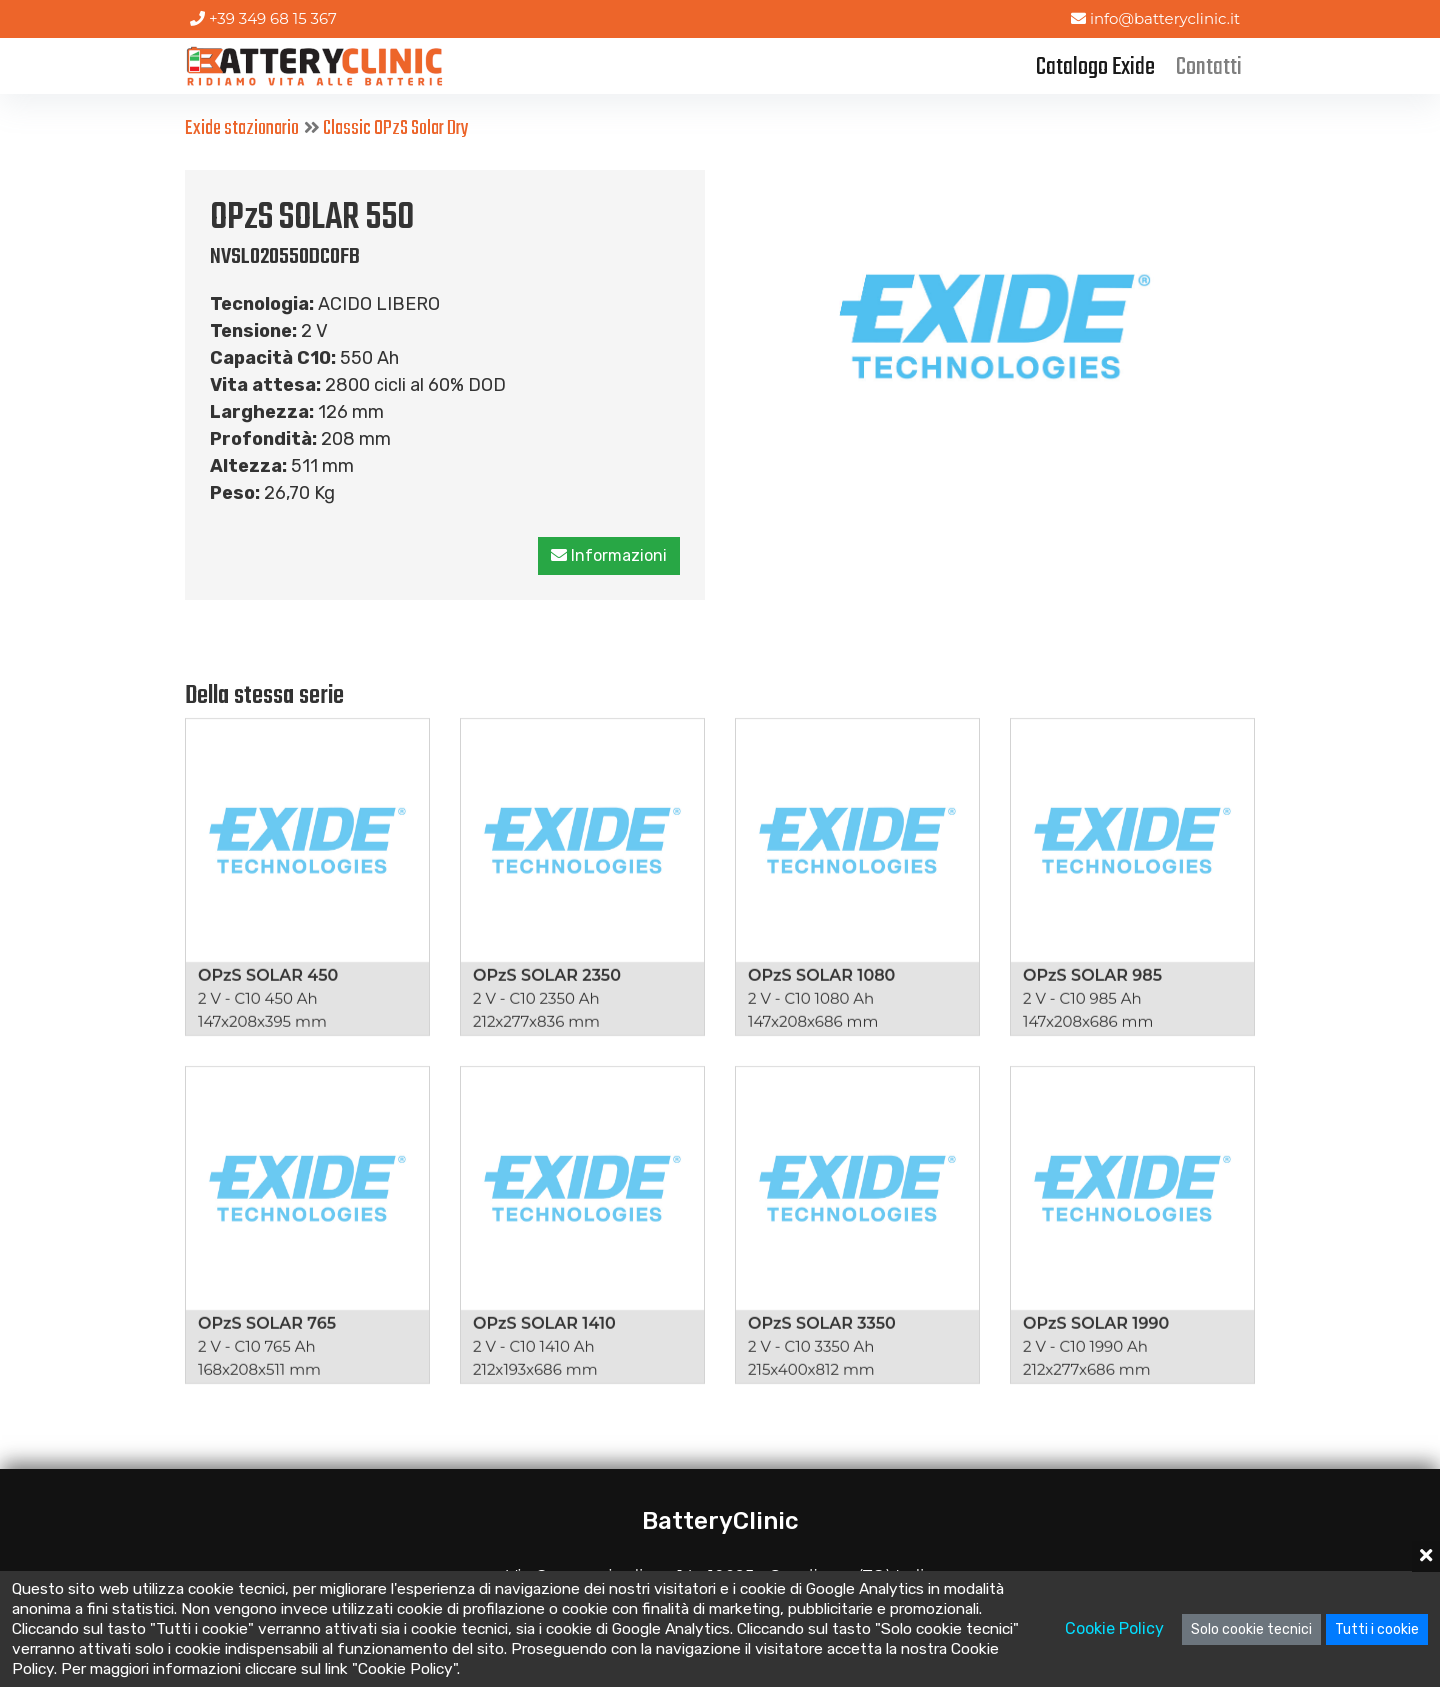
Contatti (1209, 67)
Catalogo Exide (1095, 67)
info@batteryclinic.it (1155, 18)
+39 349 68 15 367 (263, 18)
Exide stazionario (242, 128)
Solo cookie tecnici (1251, 1629)
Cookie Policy (1114, 1628)
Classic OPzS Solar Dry (396, 128)
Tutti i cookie (1377, 1629)
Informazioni (610, 555)
